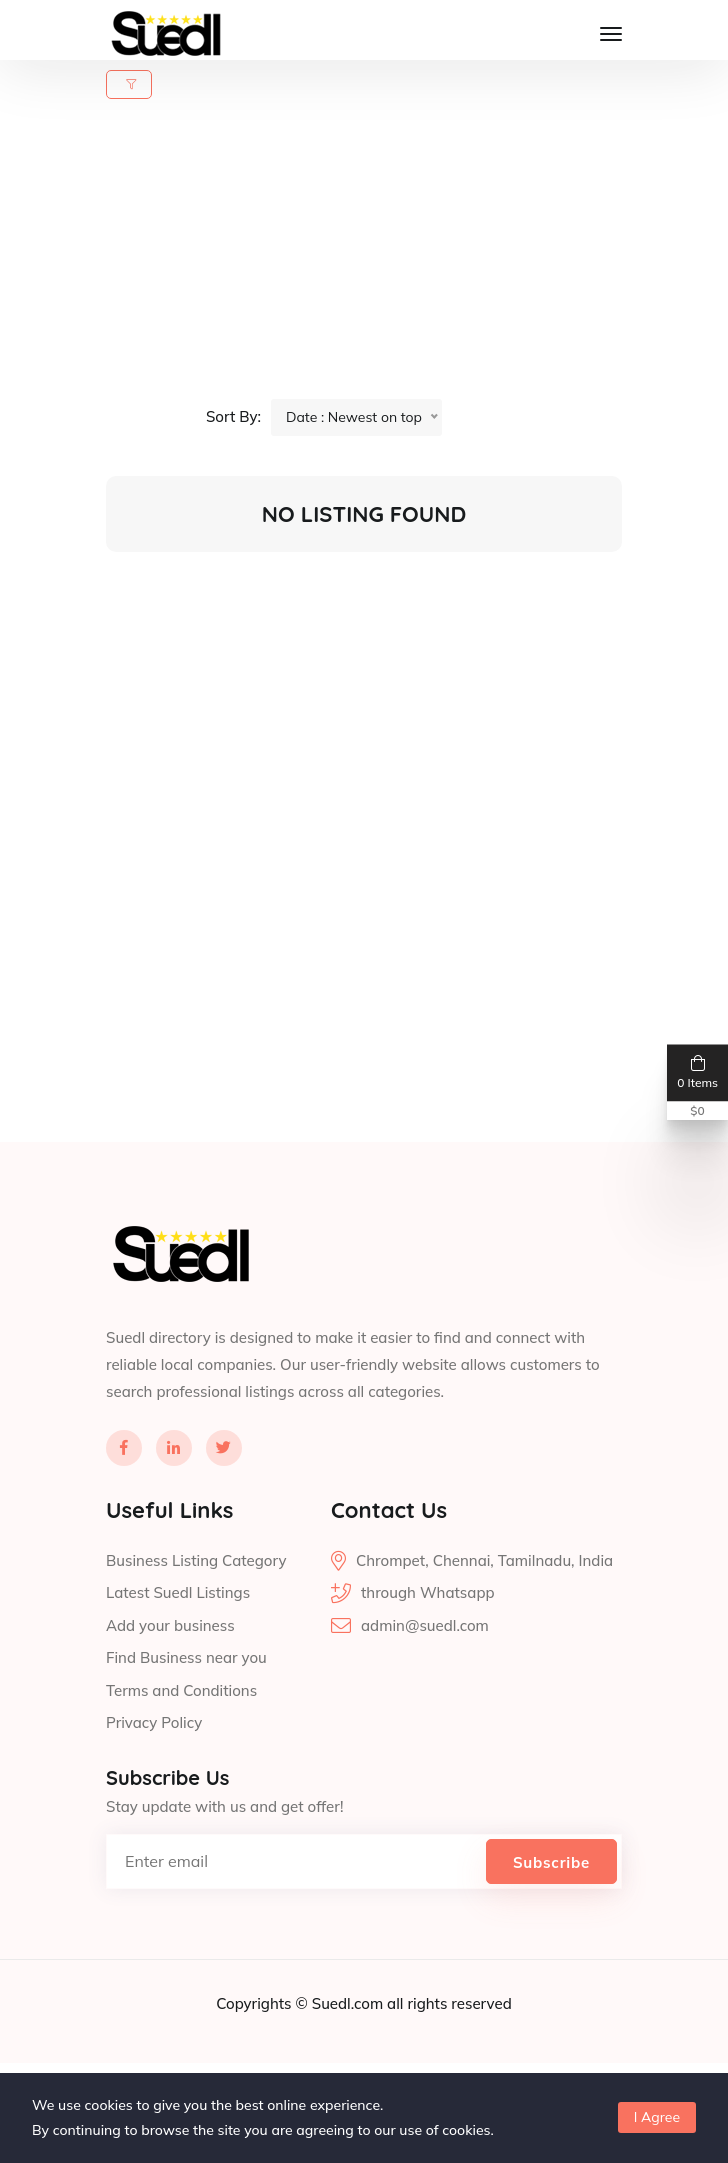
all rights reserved (449, 2051)
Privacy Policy (154, 1771)
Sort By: (233, 416)
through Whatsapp (428, 1641)
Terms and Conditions (181, 1738)
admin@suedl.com (425, 1673)
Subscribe (551, 1910)
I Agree (657, 2117)
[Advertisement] (376, 259)
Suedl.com (349, 2051)
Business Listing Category (196, 1608)
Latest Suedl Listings (178, 1641)
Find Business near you (186, 1706)
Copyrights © (263, 2051)
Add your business (170, 1673)
